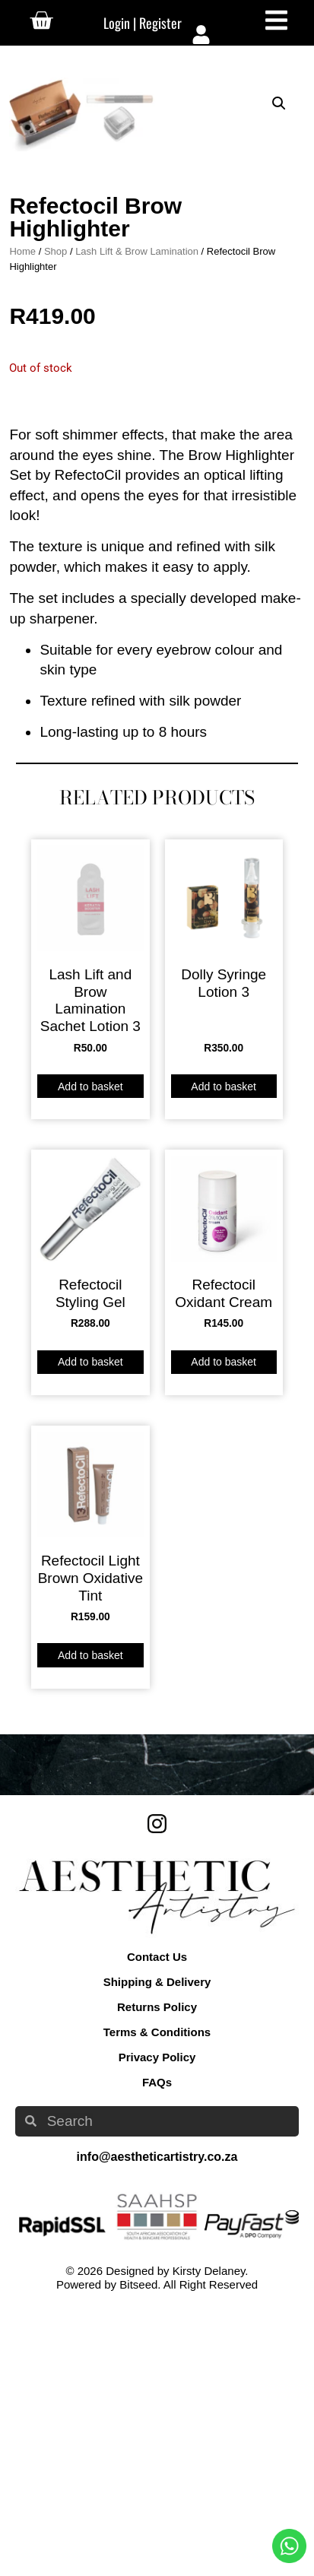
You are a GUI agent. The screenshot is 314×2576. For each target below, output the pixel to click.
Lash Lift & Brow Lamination (136, 521)
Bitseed (138, 2553)
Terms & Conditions (157, 2301)
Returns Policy (157, 2276)
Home (22, 521)
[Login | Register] (201, 34)
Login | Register (142, 23)
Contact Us (157, 2226)
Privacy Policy (157, 2327)
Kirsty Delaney (209, 2539)
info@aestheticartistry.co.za (157, 2425)
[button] (279, 103)
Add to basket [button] (90, 1356)
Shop (55, 521)
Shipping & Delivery (157, 2251)
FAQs (157, 2352)
